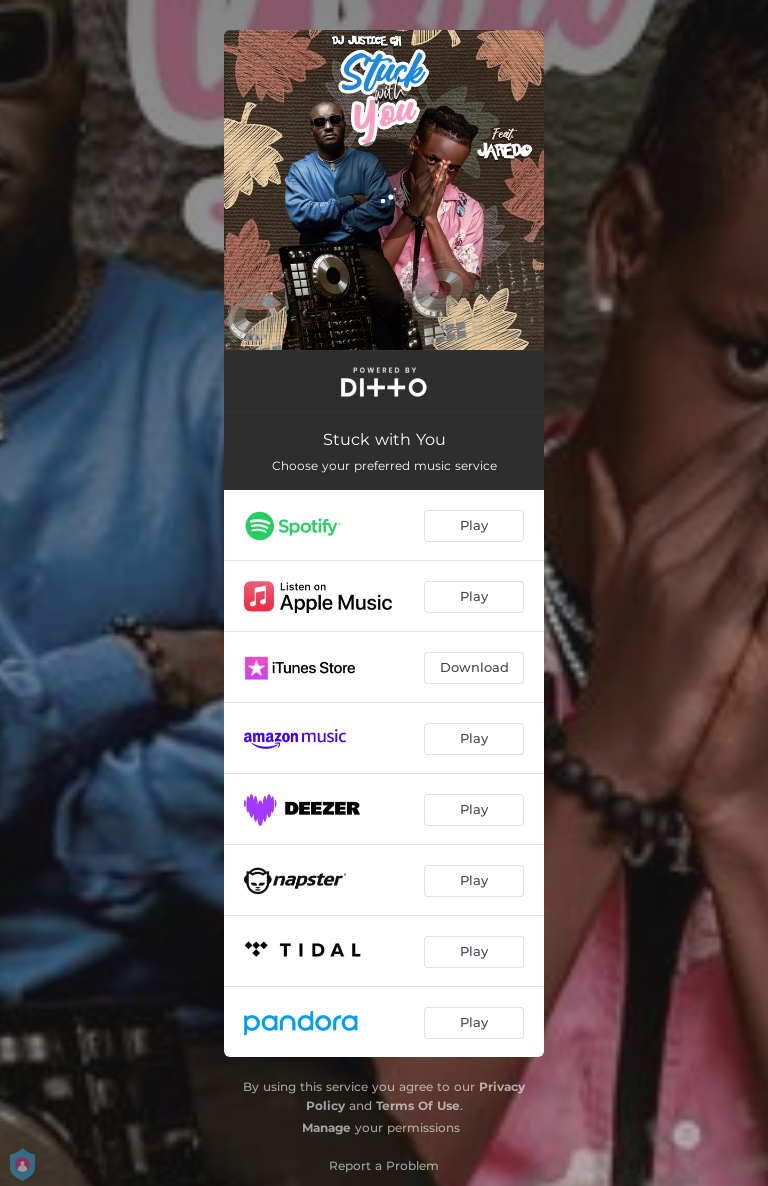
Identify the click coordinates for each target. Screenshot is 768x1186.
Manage (326, 1127)
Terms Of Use (418, 1105)
